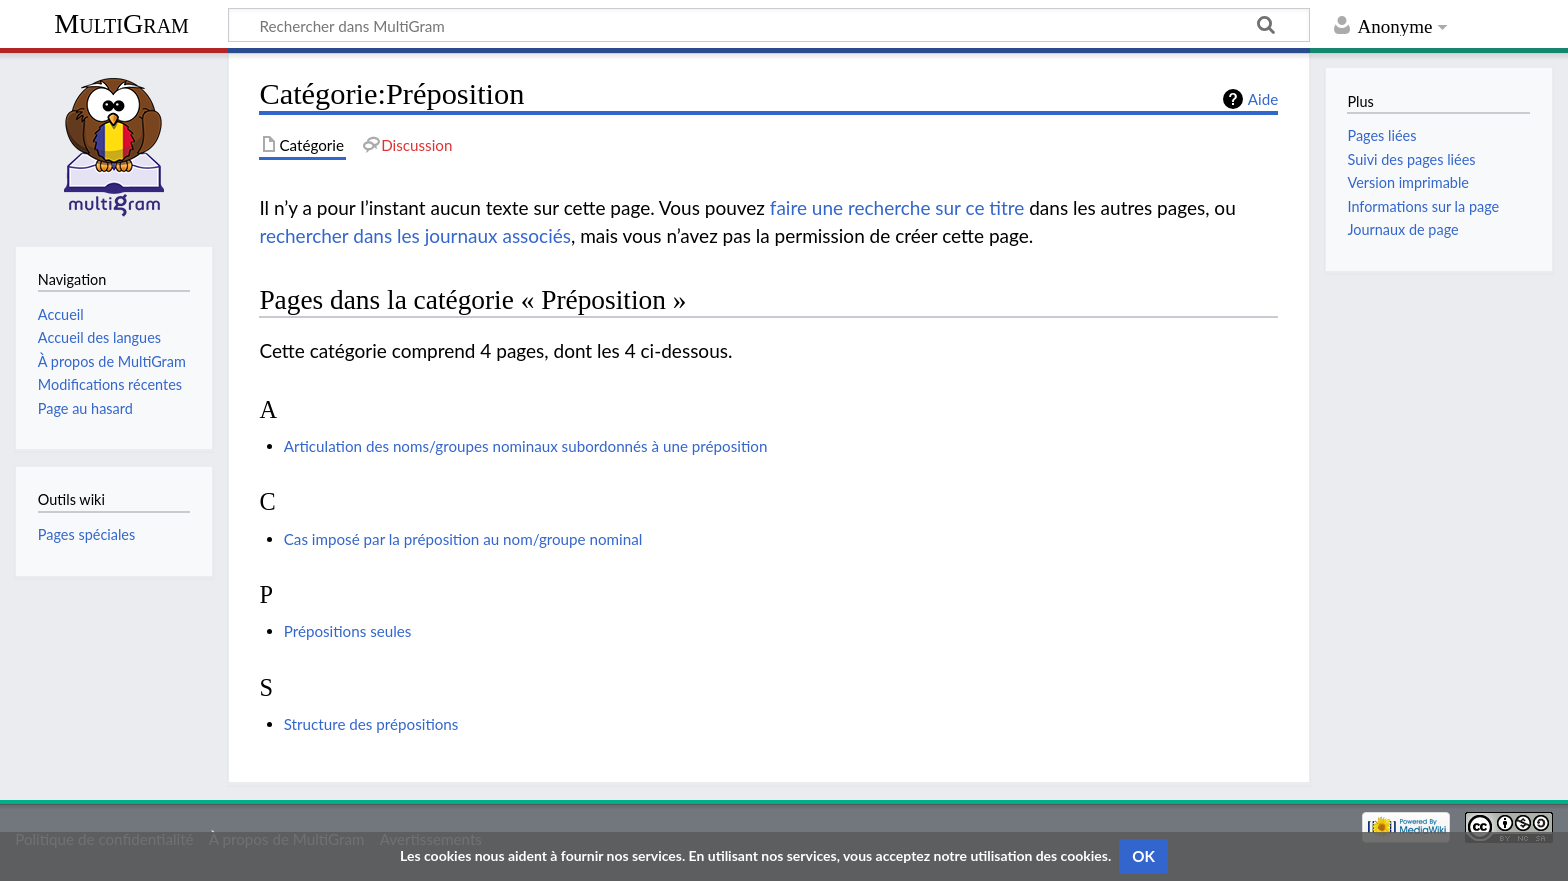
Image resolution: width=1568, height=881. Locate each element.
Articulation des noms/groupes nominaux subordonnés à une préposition (526, 446)
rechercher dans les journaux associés (415, 235)
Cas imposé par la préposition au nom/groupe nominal (463, 539)
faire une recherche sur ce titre (897, 207)
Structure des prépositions (371, 724)
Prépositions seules (348, 631)
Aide (1263, 99)
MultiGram (121, 23)
